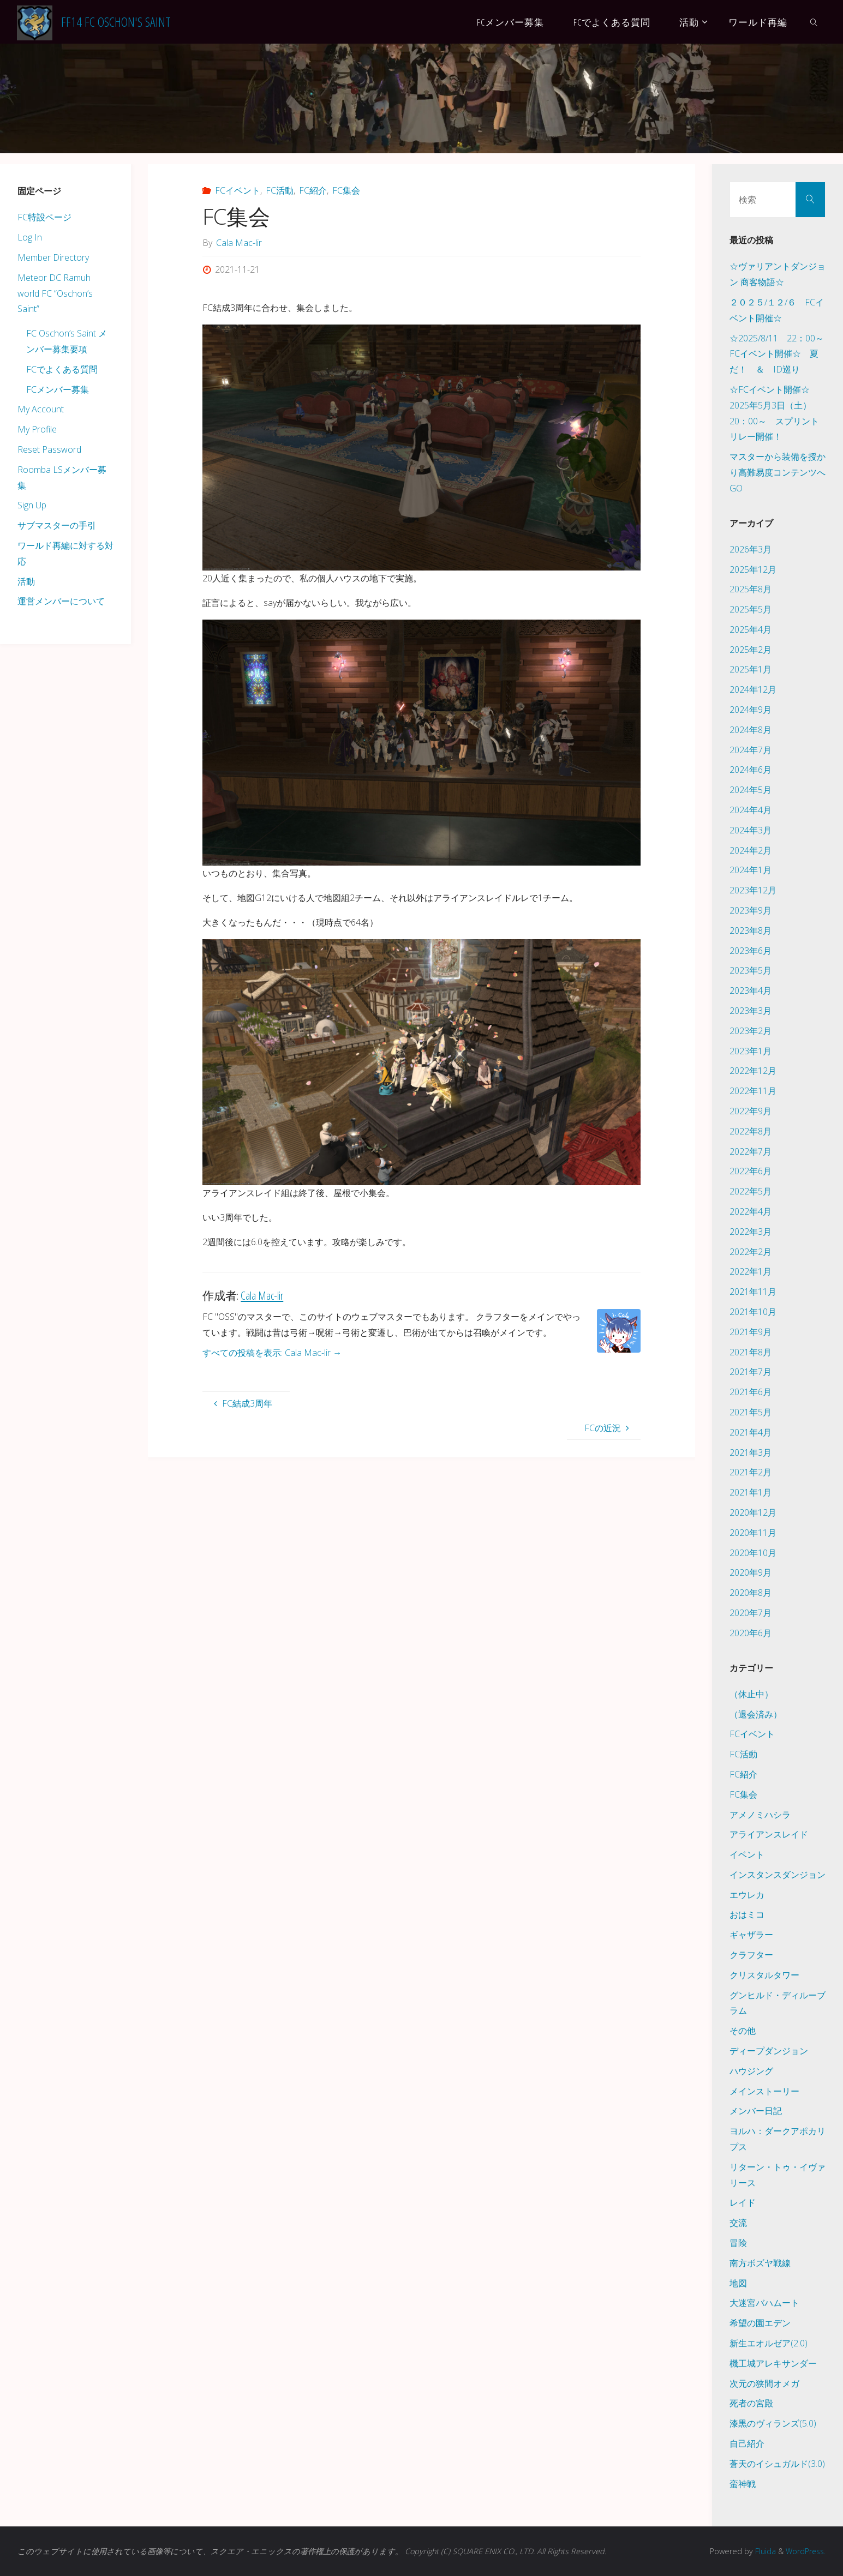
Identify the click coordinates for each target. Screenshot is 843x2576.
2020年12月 (753, 1512)
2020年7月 (751, 1613)
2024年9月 (751, 710)
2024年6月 (751, 770)
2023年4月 (751, 990)
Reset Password (49, 449)
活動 (26, 581)
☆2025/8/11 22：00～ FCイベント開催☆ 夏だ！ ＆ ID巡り (781, 354)
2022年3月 (751, 1232)
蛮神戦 (743, 2484)
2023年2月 (751, 1031)
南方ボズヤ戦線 (760, 2263)
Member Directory (53, 257)
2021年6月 (751, 1392)
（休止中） (751, 1694)
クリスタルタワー (764, 1975)
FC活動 (280, 190)
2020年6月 (751, 1633)
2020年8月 (751, 1593)
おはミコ (747, 1914)
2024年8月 (751, 730)
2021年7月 (751, 1372)
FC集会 (346, 190)
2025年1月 (751, 669)
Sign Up (31, 505)
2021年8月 (751, 1352)
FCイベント (237, 190)
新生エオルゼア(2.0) (769, 2343)
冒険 (738, 2243)
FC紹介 (313, 190)
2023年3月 (751, 1011)
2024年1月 (751, 870)
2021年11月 (753, 1292)
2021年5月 (751, 1412)
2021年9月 (751, 1332)
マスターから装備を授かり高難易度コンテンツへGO (778, 472)
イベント (747, 1854)
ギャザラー (751, 1935)
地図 (738, 2283)
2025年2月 (751, 650)
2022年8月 (751, 1131)
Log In (29, 237)
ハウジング (751, 2071)
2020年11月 (753, 1533)
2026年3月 (751, 549)
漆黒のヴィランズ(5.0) (773, 2423)
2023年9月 (751, 910)
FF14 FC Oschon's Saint (116, 22)
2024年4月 (751, 810)
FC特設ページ (44, 217)
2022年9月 (751, 1111)
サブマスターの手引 (56, 525)
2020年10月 (753, 1553)
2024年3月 (751, 830)
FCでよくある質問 (62, 369)
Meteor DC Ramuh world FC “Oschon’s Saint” (55, 293)
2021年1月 (751, 1492)
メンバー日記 (756, 2111)
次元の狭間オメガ (764, 2383)
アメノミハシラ (760, 1815)
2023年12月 (753, 890)
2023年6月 (751, 951)
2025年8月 (751, 589)
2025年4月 (751, 629)
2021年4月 (751, 1432)
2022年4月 (751, 1211)
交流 (738, 2223)
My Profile (37, 429)
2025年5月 (751, 609)
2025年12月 (753, 569)
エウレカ (747, 1895)
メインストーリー (764, 2091)
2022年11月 (753, 1091)
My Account (40, 409)
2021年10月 (753, 1312)
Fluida (762, 2551)
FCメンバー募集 (57, 389)
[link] (814, 22)
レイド (743, 2202)
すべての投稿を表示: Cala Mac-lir (272, 1353)
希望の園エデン (760, 2323)
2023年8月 (751, 930)
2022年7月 (751, 1151)
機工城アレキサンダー (773, 2363)
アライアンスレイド (769, 1834)
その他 (743, 2031)
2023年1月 (751, 1051)
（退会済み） (756, 1714)
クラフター (751, 1955)
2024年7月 (751, 750)
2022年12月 (753, 1071)
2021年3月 (751, 1452)
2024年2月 (751, 850)
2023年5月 (751, 970)
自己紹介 (747, 2443)
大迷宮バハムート (764, 2303)
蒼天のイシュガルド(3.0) (777, 2464)
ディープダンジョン (769, 2051)
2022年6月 (751, 1171)
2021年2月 (751, 1472)
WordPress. (805, 2551)
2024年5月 (751, 790)
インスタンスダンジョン (778, 1875)
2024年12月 (753, 689)
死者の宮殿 (751, 2403)
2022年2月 (751, 1252)
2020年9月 (751, 1572)
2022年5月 (751, 1191)
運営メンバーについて (61, 601)
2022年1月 (751, 1271)
